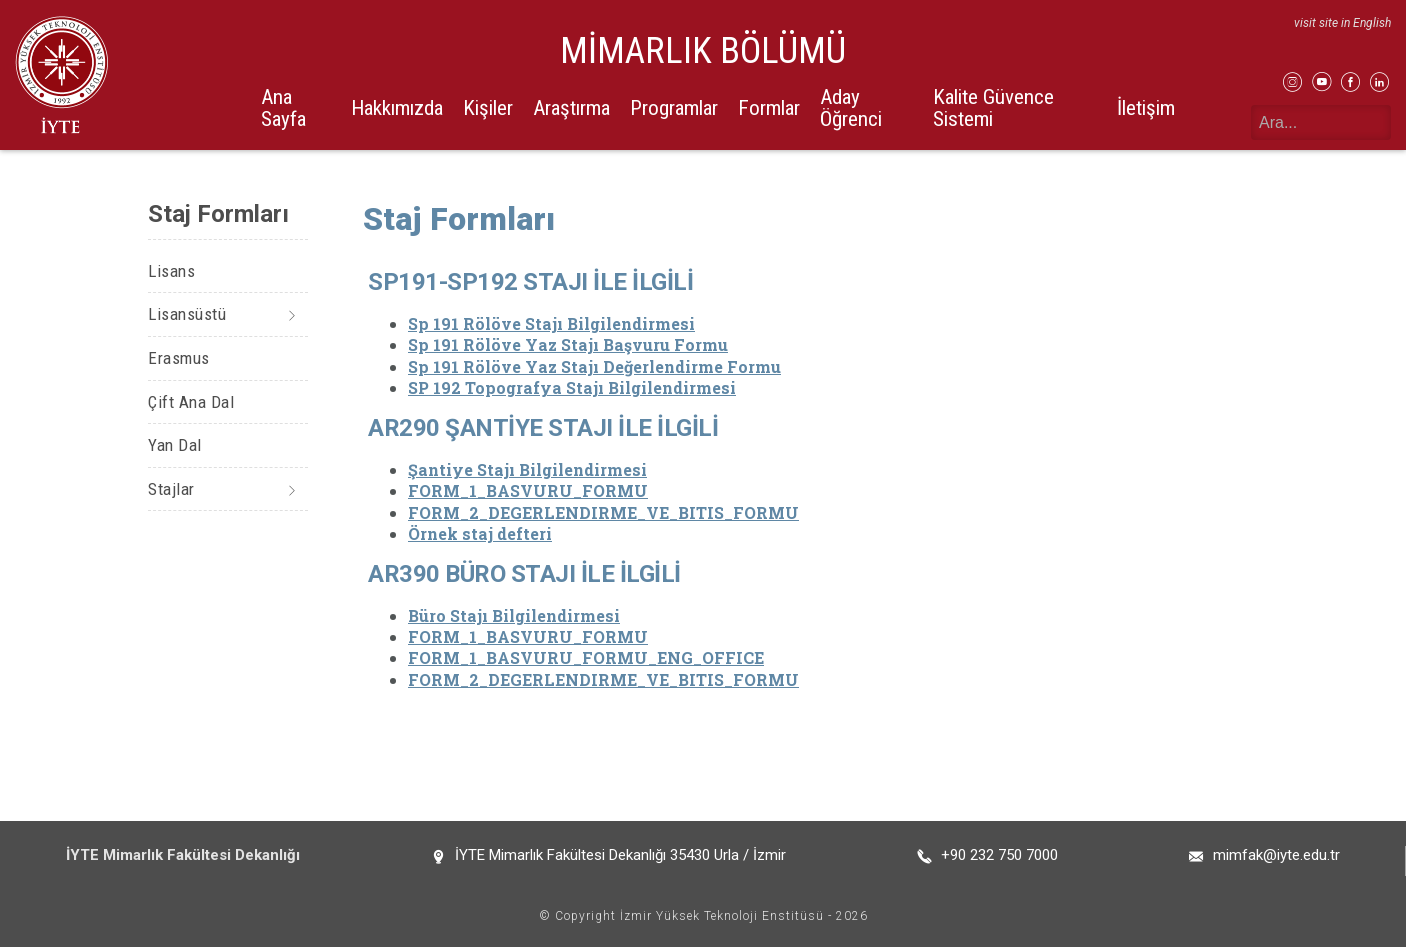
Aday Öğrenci (851, 107)
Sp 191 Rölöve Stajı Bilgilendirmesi (551, 323)
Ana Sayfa (283, 107)
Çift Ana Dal (191, 402)
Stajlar (171, 489)
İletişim (1146, 108)
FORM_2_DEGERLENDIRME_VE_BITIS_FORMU (603, 512)
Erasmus (179, 358)
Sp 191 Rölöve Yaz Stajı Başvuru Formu (568, 344)
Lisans (171, 271)
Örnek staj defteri (480, 533)
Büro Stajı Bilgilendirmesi (514, 615)
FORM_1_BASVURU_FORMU (528, 490)
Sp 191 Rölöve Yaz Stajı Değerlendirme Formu (594, 366)
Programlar (674, 108)
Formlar (769, 108)
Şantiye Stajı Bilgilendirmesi (527, 469)
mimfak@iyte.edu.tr (1276, 855)
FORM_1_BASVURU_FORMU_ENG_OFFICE (586, 657)
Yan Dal (175, 445)
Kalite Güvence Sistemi (993, 107)
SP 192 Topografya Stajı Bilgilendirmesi (572, 387)
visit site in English (1342, 23)
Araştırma (571, 108)
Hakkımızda (397, 108)
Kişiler (488, 108)
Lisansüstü (187, 314)
